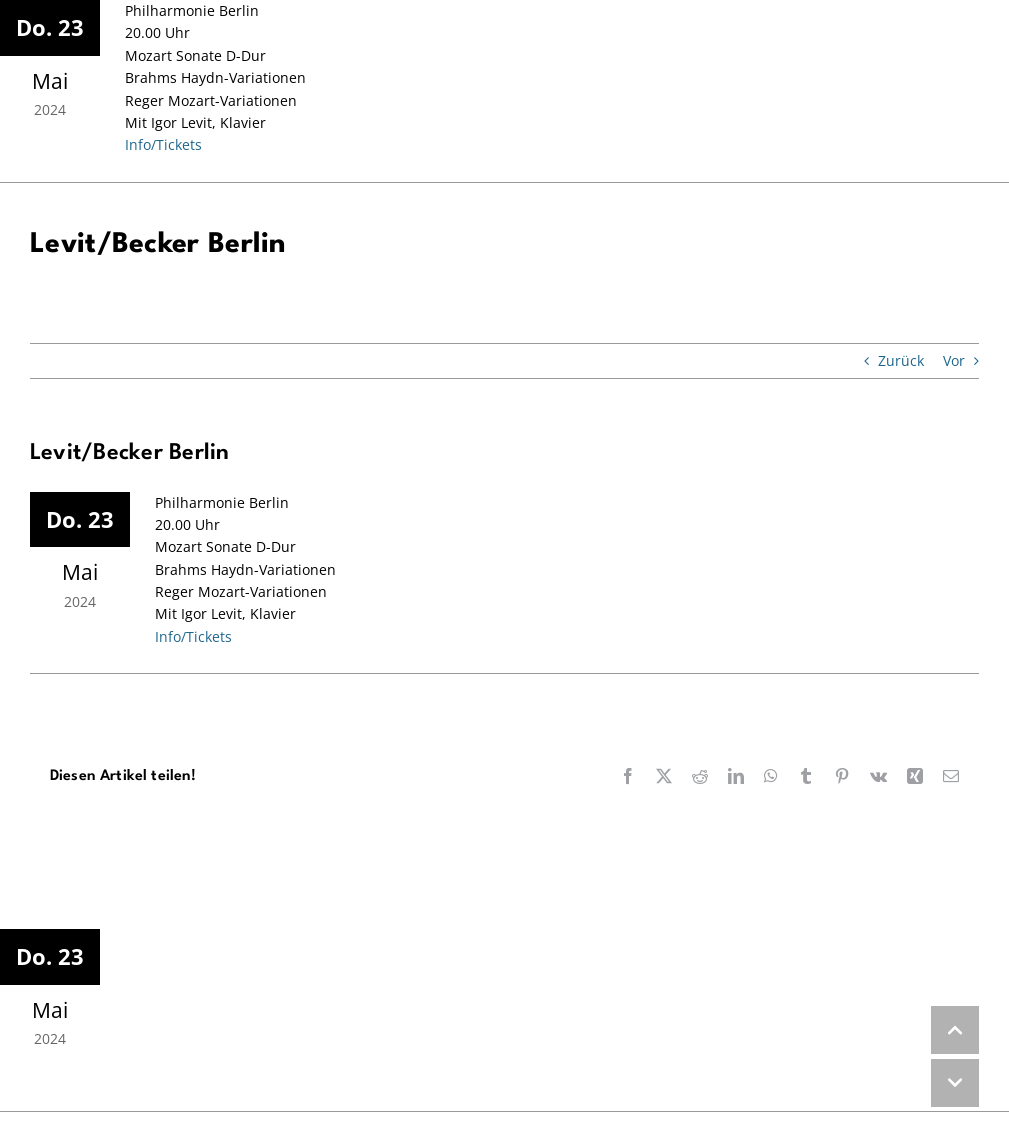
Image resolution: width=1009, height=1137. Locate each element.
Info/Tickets (163, 144)
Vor (954, 360)
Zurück (901, 360)
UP (955, 1030)
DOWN (955, 1083)
